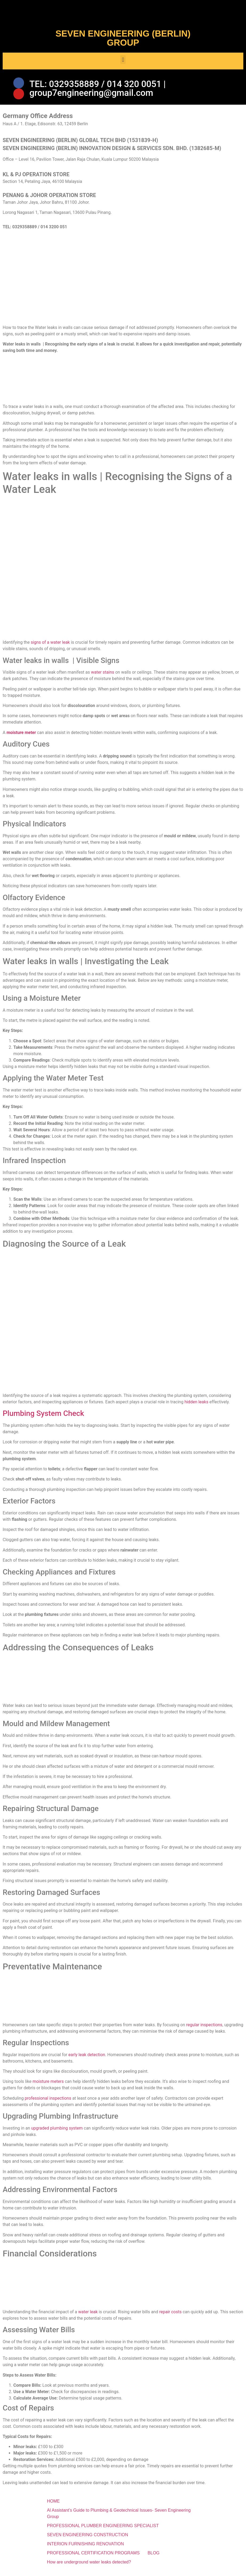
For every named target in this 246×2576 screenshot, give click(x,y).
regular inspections (204, 2029)
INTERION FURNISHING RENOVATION (85, 2549)
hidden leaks (196, 1406)
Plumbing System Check (43, 1418)
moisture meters (48, 2086)
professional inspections (48, 2103)
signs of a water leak (50, 647)
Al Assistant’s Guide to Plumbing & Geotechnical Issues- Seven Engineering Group (119, 2518)
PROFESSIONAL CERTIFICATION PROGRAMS (93, 2558)
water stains (102, 677)
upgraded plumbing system (57, 2132)
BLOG (153, 2558)
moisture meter (21, 737)
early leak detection (86, 2059)
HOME (53, 2506)
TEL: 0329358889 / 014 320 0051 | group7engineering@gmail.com (97, 90)
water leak (88, 2316)
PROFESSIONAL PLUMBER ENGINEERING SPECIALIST (103, 2530)
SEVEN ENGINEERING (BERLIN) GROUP (123, 38)
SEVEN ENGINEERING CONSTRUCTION (87, 2540)
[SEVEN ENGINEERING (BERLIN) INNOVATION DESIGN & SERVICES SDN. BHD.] (123, 284)
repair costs (170, 2316)
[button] (122, 59)
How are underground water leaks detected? (89, 2567)
